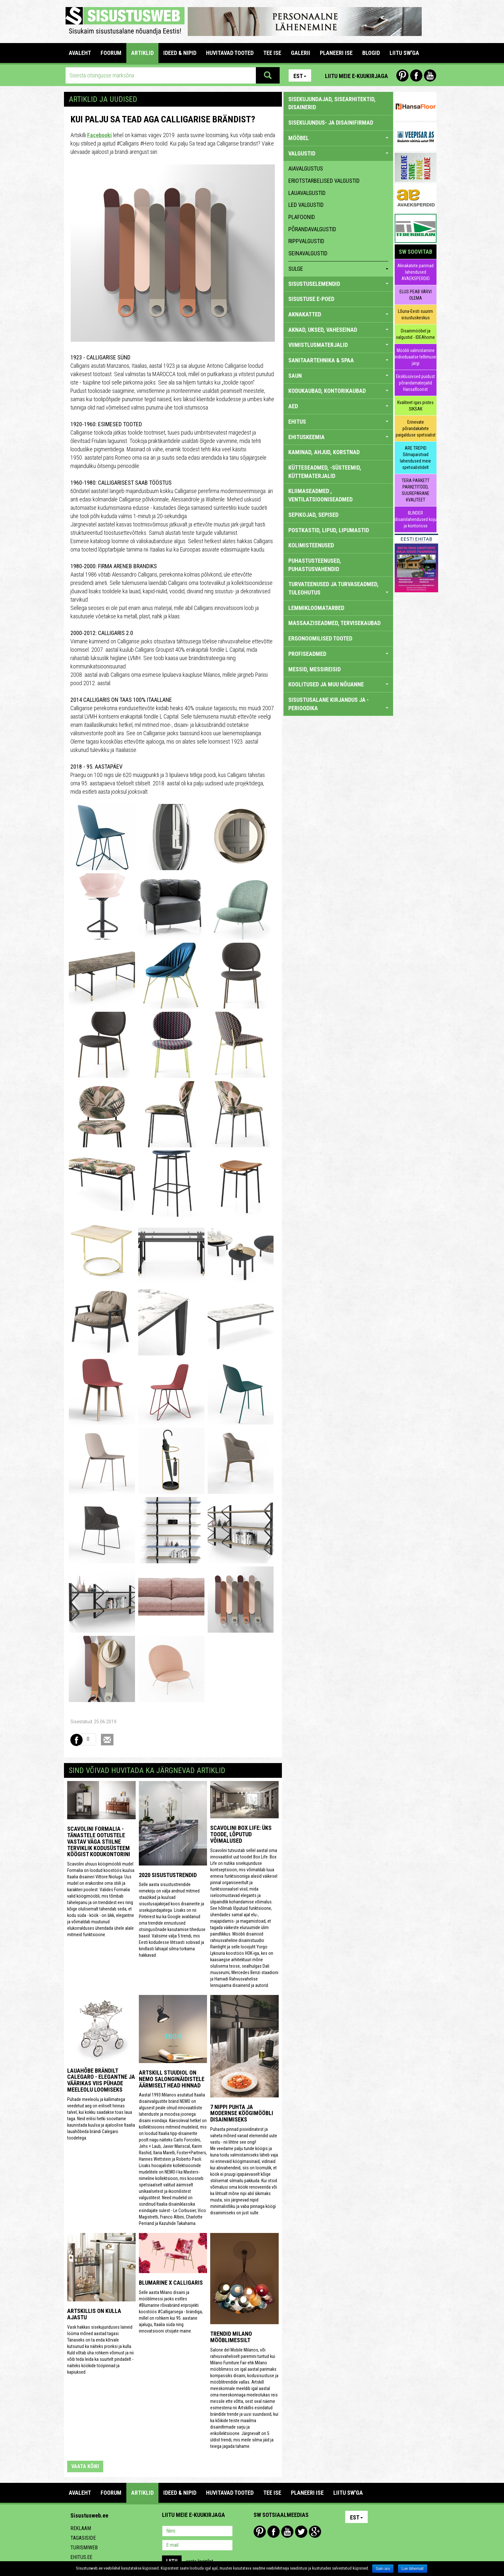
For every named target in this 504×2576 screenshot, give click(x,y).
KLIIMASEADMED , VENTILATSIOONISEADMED (320, 495)
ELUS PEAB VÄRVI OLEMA (416, 295)
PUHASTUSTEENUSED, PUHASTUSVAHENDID (314, 564)
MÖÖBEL (338, 138)
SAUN (338, 375)
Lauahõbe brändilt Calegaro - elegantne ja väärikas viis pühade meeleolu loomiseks (101, 2080)
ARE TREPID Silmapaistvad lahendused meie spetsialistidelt (415, 458)
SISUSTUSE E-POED (311, 299)
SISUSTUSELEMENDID (338, 283)
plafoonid (301, 217)
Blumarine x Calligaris (171, 2282)
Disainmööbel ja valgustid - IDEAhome (415, 334)
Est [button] (299, 76)
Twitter (301, 2532)
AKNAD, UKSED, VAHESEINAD (338, 329)
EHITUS (338, 421)
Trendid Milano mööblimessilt (231, 2336)
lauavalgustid (307, 193)
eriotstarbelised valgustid (324, 180)
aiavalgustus (305, 168)
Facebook (416, 75)
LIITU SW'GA (404, 52)
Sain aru (383, 2568)
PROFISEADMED (338, 653)
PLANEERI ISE (336, 52)
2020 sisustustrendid (168, 1875)
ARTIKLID (142, 52)
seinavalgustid (308, 253)
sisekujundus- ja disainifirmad (330, 122)
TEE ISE (272, 52)
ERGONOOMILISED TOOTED (320, 638)
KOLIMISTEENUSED (311, 545)
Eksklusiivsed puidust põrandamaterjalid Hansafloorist (415, 383)
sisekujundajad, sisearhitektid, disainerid (332, 103)
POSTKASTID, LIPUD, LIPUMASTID (328, 530)
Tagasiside (83, 2538)
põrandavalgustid (312, 229)
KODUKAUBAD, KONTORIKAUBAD (338, 390)
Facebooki (99, 135)
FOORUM (111, 52)
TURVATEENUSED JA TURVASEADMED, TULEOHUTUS (338, 588)
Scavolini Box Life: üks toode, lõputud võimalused (241, 1834)
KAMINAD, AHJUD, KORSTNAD (324, 452)
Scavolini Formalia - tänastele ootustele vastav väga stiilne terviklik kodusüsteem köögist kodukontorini (98, 1841)
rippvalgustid (306, 241)
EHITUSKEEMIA (338, 437)
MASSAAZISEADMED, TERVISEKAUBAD (334, 623)
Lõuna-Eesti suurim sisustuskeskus (415, 314)
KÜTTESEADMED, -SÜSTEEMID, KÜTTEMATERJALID (324, 471)
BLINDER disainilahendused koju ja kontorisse (416, 519)
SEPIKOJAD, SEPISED (313, 514)
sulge (338, 268)
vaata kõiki (85, 2466)
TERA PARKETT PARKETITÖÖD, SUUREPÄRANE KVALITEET (415, 490)
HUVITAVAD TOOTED (230, 52)
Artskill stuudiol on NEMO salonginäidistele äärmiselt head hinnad (171, 2079)
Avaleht (80, 52)
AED (338, 406)
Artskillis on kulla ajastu (94, 2314)
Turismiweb (84, 2548)
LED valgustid (306, 204)
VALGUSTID (338, 153)
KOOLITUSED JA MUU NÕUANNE (338, 684)
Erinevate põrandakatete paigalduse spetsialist (416, 428)
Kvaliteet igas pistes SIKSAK (415, 405)
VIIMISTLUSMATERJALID (338, 344)
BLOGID (371, 52)
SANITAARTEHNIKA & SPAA (338, 360)
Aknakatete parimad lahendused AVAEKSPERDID (415, 272)
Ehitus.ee (81, 2557)
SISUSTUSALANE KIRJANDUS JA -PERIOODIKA (338, 703)
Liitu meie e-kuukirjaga (356, 76)
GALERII (300, 52)
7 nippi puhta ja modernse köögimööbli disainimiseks (241, 2113)
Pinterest (402, 75)
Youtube (430, 75)
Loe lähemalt (412, 2568)
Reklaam (80, 2528)
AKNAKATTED (338, 314)
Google (315, 2532)
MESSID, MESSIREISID (314, 669)
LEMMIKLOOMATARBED (316, 607)
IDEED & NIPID (179, 52)
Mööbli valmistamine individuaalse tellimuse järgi (415, 357)
